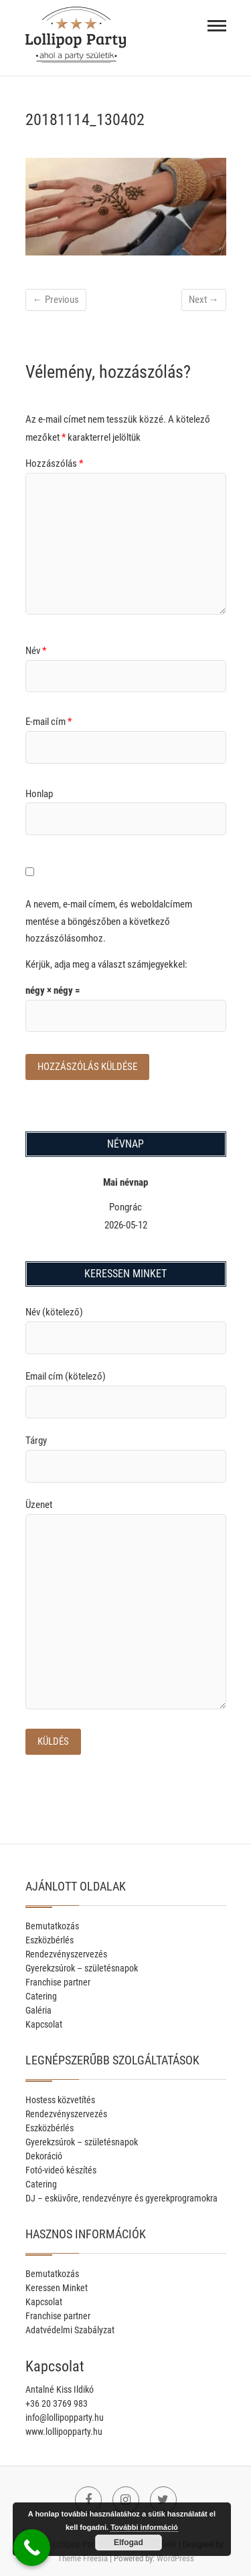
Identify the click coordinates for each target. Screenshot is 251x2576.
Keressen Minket (56, 2287)
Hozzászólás (54, 463)
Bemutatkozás (52, 1926)
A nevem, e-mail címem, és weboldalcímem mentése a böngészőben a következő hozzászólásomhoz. (108, 921)
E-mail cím (48, 722)
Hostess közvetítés (60, 2100)
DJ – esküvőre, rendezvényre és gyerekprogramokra (121, 2198)
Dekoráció (43, 2156)
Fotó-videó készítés (60, 2170)
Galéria (38, 2010)
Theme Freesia (83, 2558)
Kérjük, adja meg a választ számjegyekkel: (106, 964)
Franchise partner (57, 1982)
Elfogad (128, 2542)
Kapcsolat (43, 2024)
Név (35, 651)
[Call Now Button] (31, 2547)
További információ (144, 2527)
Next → (204, 300)
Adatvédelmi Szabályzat (69, 2330)
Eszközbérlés (49, 1940)
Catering (41, 1996)
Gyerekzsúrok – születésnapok (81, 1968)
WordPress (175, 2558)
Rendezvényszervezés (66, 1954)
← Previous (56, 300)
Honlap (39, 794)
